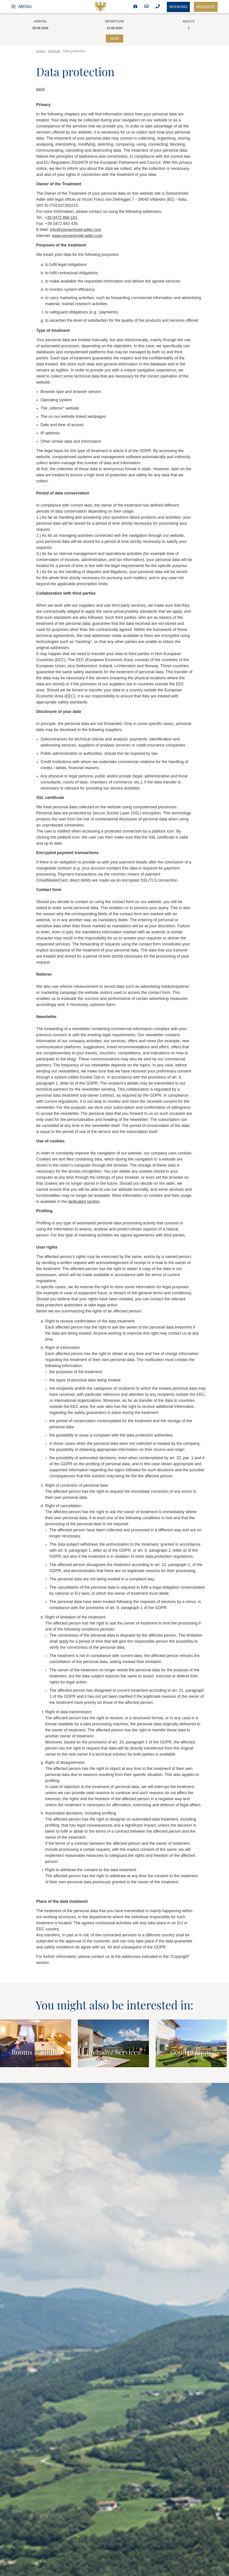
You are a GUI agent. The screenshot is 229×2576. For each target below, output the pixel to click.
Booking (177, 7)
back (40, 89)
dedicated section (84, 1201)
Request (205, 7)
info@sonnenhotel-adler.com (75, 229)
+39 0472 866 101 (61, 217)
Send (114, 38)
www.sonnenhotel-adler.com (77, 235)
